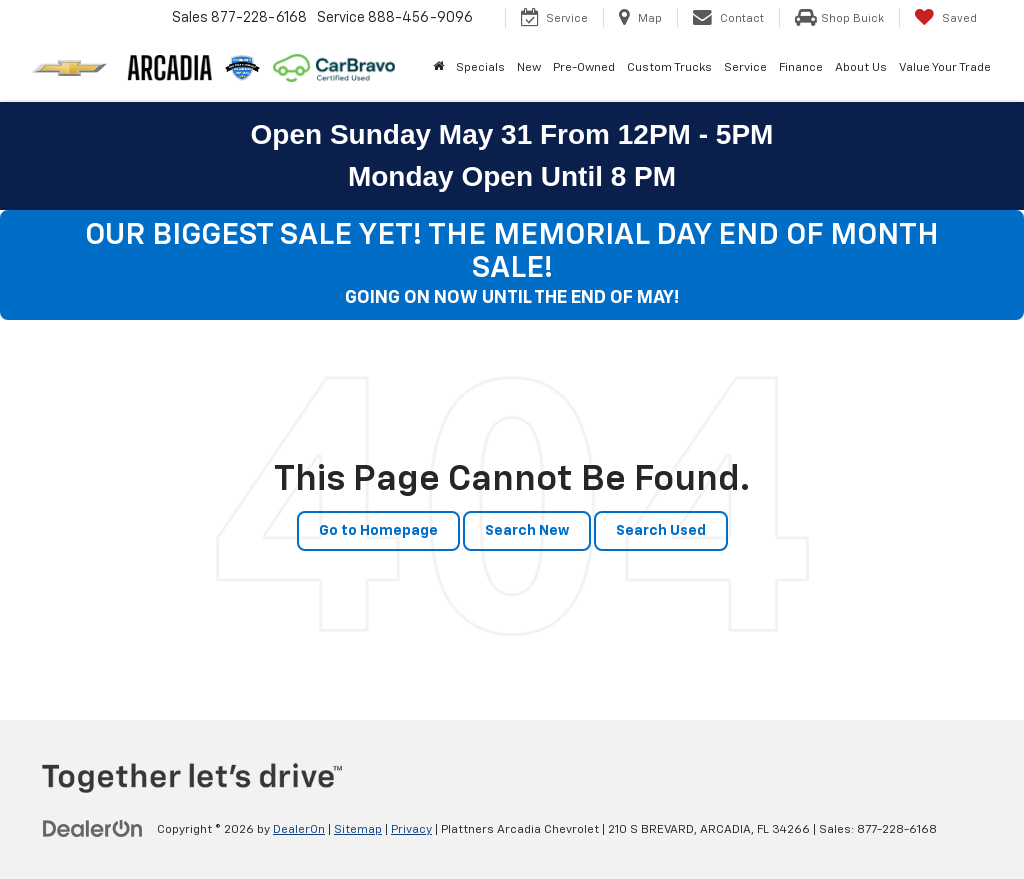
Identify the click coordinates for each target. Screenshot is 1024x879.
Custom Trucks (669, 68)
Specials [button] (480, 68)
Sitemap (358, 830)
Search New (527, 531)
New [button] (529, 68)
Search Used (661, 531)
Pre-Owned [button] (584, 68)
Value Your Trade (945, 68)
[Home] (438, 68)
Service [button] (745, 68)
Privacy (411, 830)
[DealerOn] (93, 829)
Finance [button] (801, 68)
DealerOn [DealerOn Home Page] (299, 830)
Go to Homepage (378, 531)
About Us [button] (861, 68)
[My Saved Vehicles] (945, 18)
